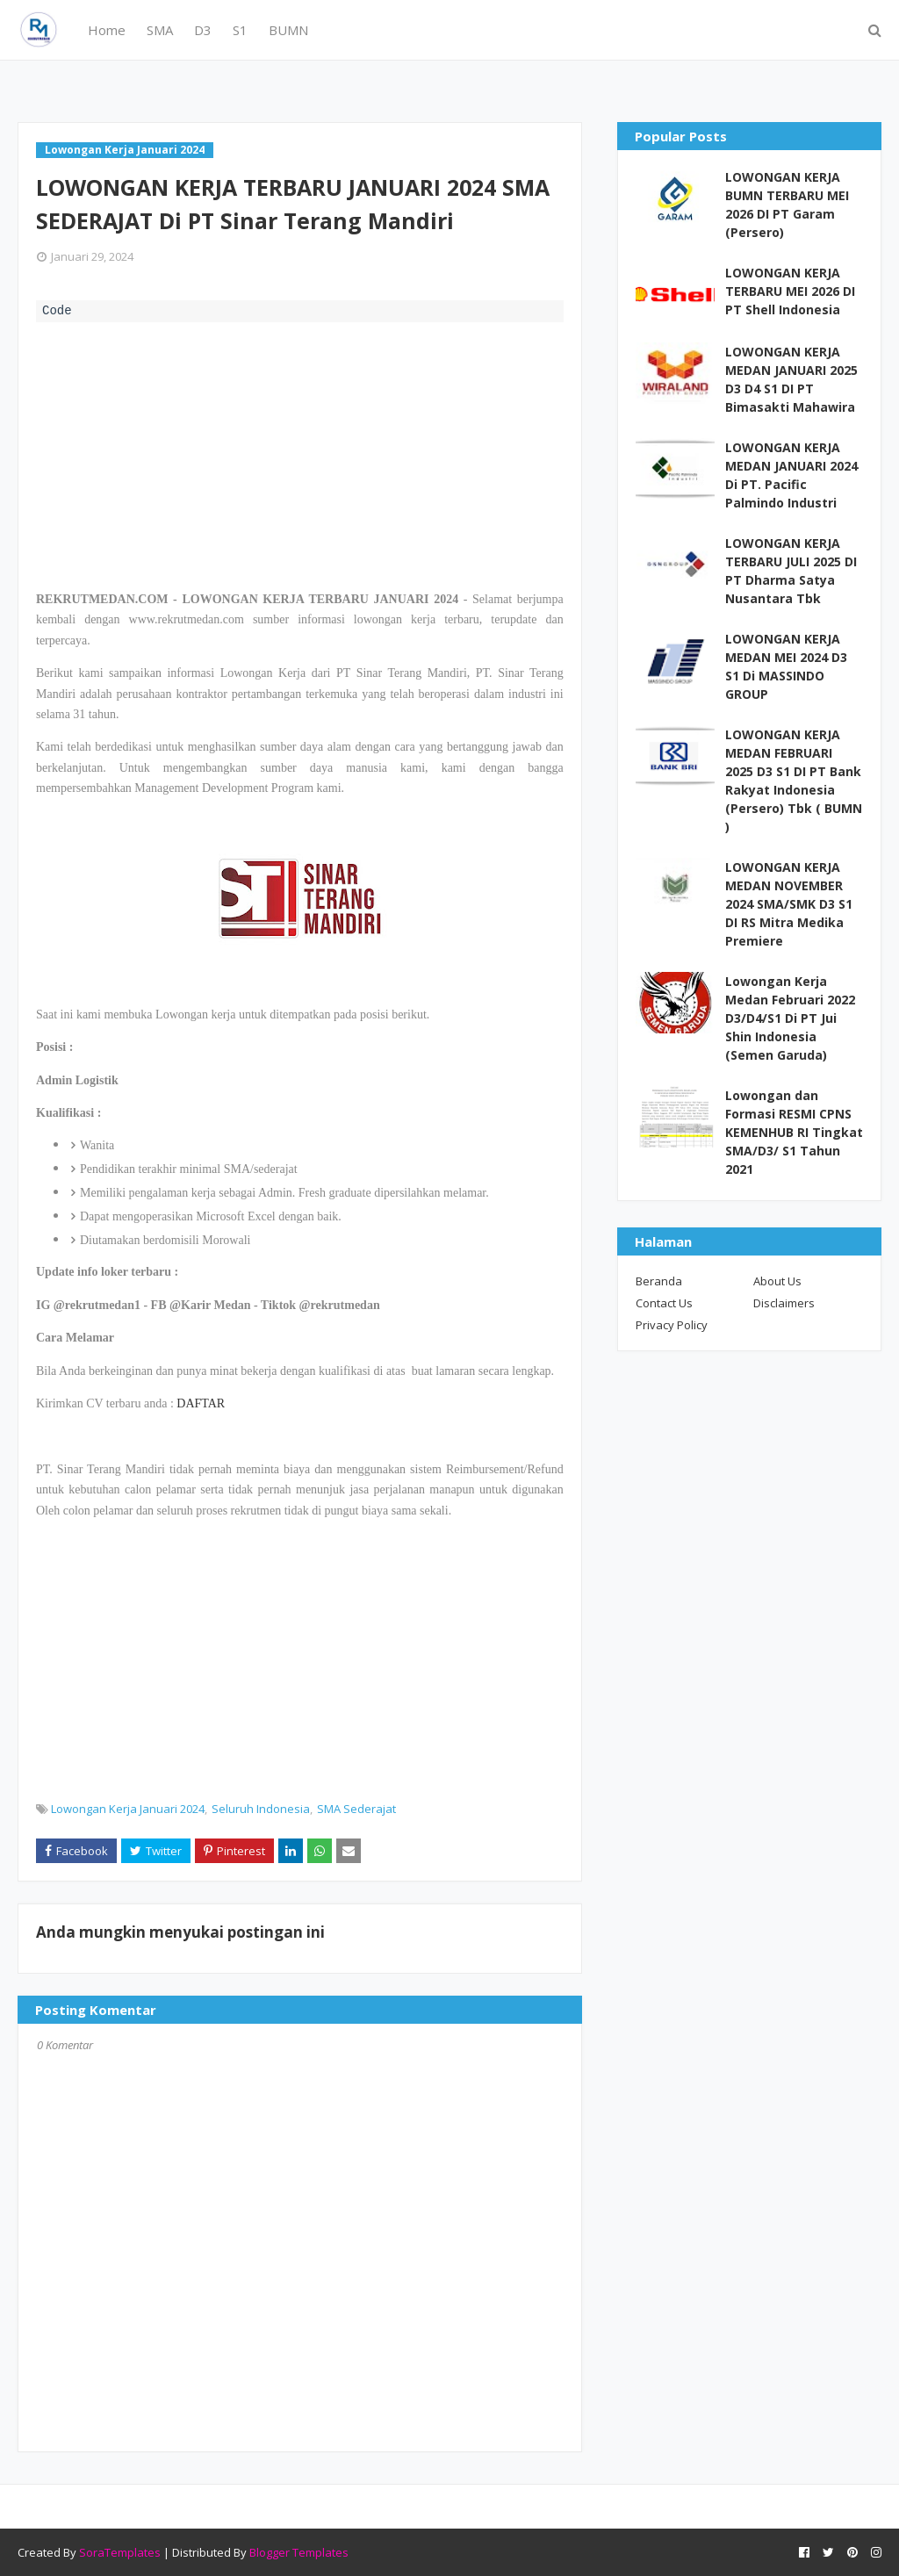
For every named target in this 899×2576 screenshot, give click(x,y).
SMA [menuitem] (160, 30)
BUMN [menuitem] (288, 30)
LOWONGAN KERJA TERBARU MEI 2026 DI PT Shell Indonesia (790, 291)
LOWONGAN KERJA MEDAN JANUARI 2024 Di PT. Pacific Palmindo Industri (791, 475)
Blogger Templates (299, 2552)
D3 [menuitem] (203, 30)
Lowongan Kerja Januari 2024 (128, 1809)
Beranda (659, 1281)
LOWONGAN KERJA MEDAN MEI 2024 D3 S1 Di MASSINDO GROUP (786, 666)
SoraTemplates (120, 2552)
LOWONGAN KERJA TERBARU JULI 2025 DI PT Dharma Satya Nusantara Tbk (791, 571)
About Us (777, 1281)
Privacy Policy (672, 1325)
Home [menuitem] (107, 30)
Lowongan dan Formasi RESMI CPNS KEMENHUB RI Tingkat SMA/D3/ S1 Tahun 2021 (794, 1132)
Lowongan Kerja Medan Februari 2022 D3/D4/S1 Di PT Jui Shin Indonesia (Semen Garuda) (790, 1018)
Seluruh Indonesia (261, 1809)
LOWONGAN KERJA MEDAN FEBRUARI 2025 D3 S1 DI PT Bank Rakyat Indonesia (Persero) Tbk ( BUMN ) (793, 780)
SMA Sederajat (356, 1809)
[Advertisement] (300, 454)
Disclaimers (784, 1303)
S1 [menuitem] (240, 30)
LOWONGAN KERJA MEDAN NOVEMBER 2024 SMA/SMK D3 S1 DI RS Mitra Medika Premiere (788, 904)
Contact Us (664, 1303)
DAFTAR (200, 1403)
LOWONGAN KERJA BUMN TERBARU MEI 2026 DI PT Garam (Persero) (787, 205)
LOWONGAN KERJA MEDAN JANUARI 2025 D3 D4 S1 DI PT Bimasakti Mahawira (791, 379)
